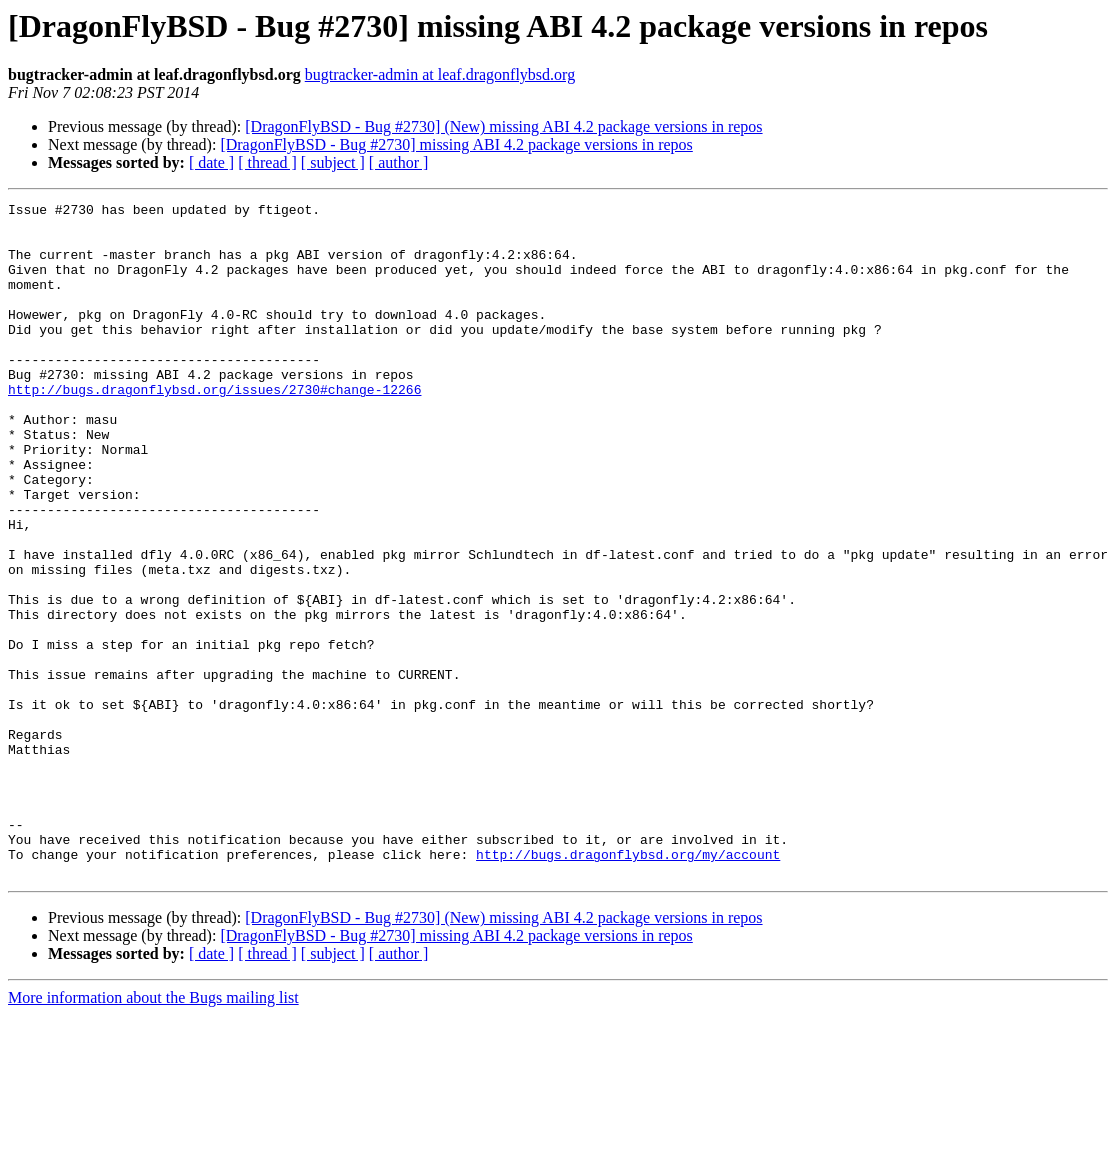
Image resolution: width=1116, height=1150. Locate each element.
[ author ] (399, 162)
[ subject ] (333, 162)
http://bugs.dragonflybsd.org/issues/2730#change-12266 (214, 428)
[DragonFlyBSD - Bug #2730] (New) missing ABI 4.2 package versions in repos (503, 126)
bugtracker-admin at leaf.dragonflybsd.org (440, 74)
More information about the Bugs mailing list (153, 1132)
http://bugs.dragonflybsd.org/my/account (628, 986)
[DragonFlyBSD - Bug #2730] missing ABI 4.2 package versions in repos (456, 144)
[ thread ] (267, 162)
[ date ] (211, 162)
